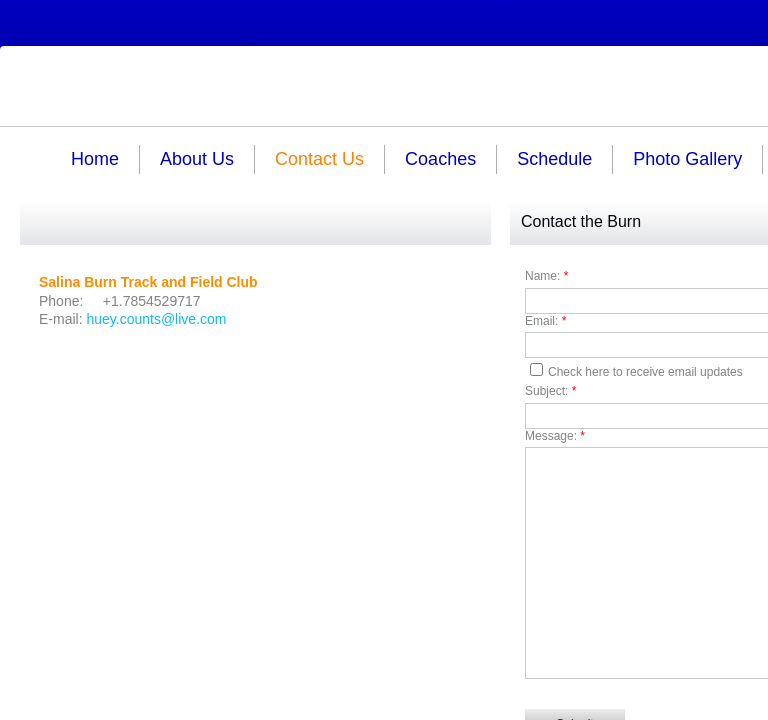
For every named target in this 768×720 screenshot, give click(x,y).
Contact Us (319, 159)
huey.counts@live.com (156, 319)
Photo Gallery (687, 159)
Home (95, 159)
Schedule (554, 159)
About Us (197, 159)
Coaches (440, 159)
